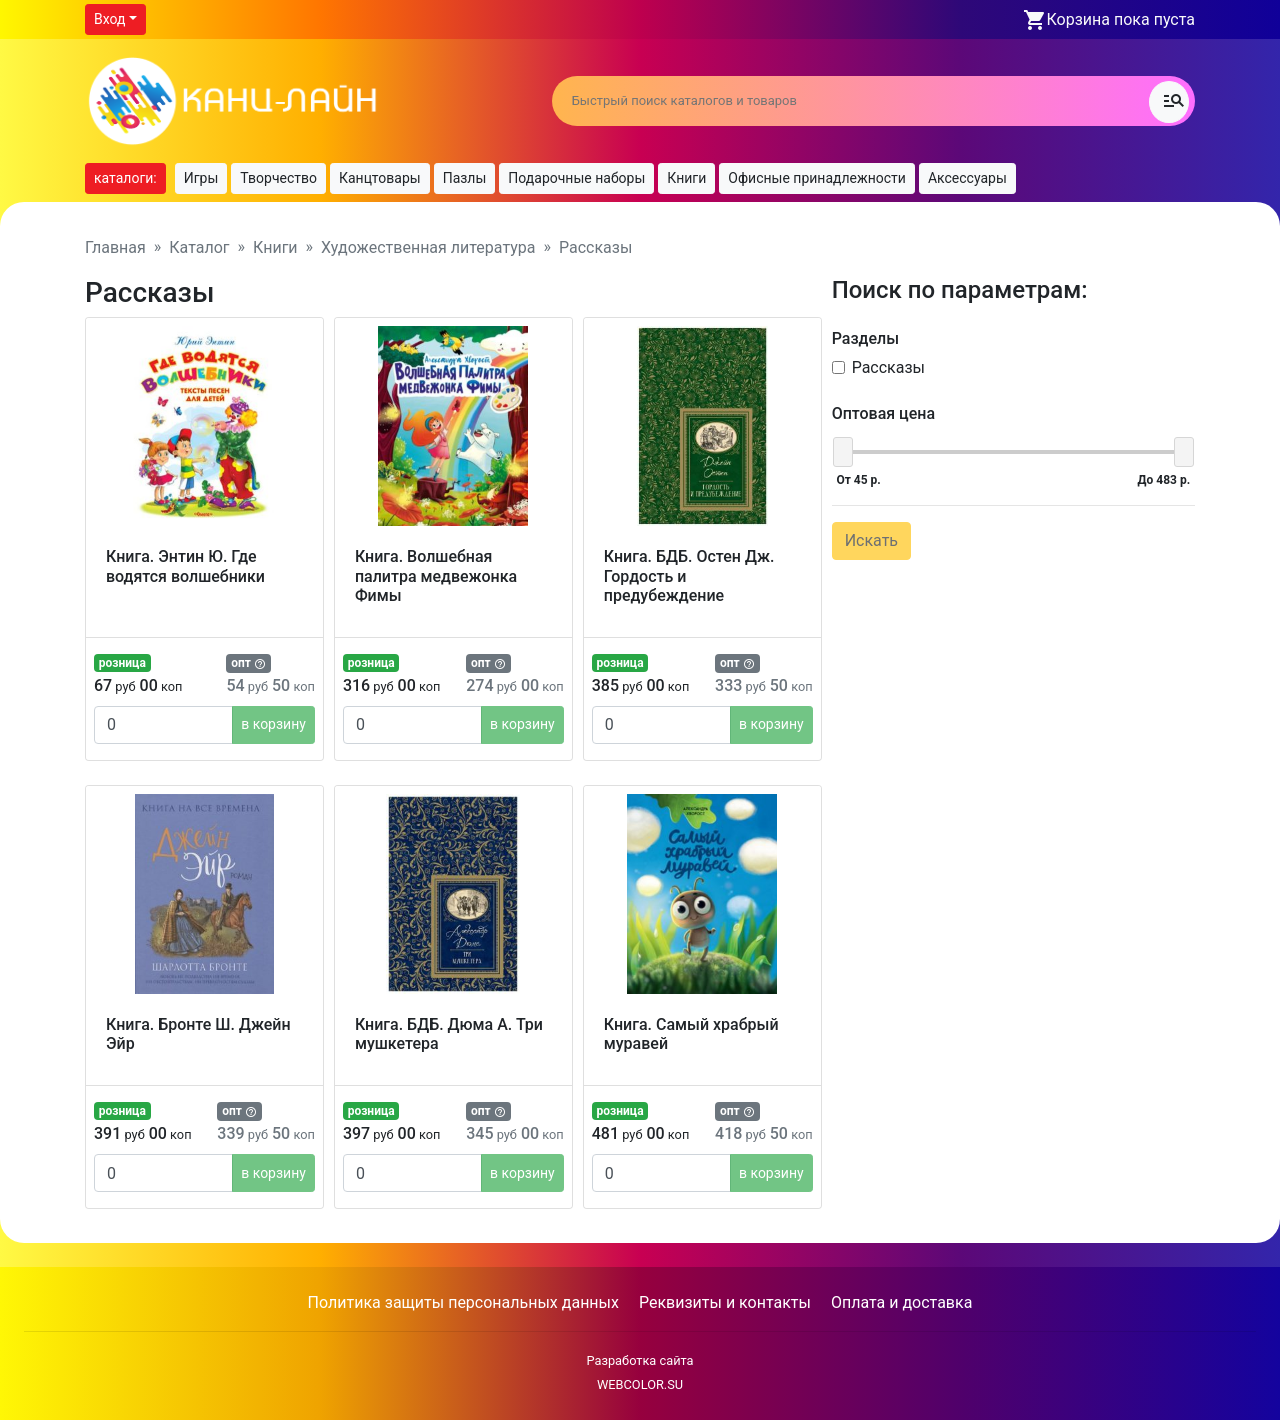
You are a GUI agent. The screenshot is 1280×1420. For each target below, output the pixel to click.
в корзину (273, 724)
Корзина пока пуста (1121, 19)
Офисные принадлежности (817, 178)
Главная (115, 247)
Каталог (199, 247)
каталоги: (125, 178)
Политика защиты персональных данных (463, 1302)
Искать (871, 540)
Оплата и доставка (901, 1302)
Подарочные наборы (576, 178)
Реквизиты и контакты (725, 1302)
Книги (686, 178)
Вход (109, 19)
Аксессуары (967, 178)
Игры (201, 178)
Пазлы (465, 178)
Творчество (278, 178)
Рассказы (888, 367)
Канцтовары (380, 178)
